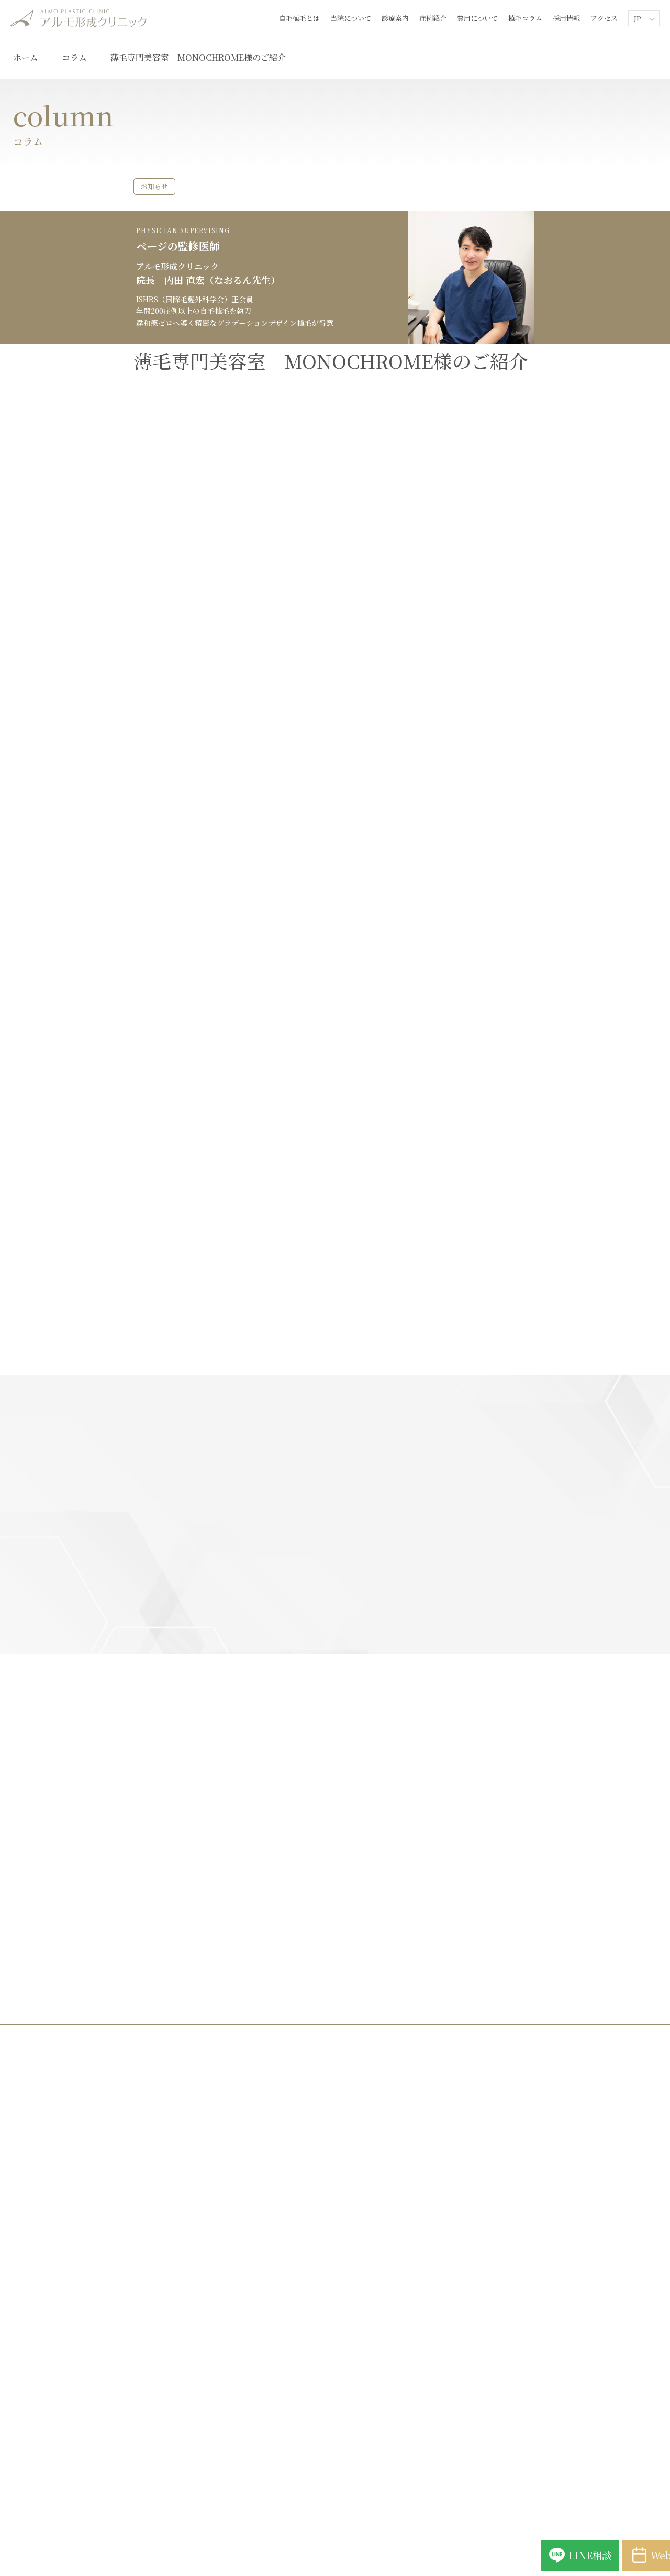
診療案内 (395, 18)
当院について (350, 18)
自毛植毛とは (299, 18)
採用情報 (566, 18)
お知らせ (152, 185)
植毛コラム (525, 18)
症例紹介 (432, 18)
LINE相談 (466, 2544)
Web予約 (602, 2544)
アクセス (604, 18)
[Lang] (644, 18)
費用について (477, 18)
